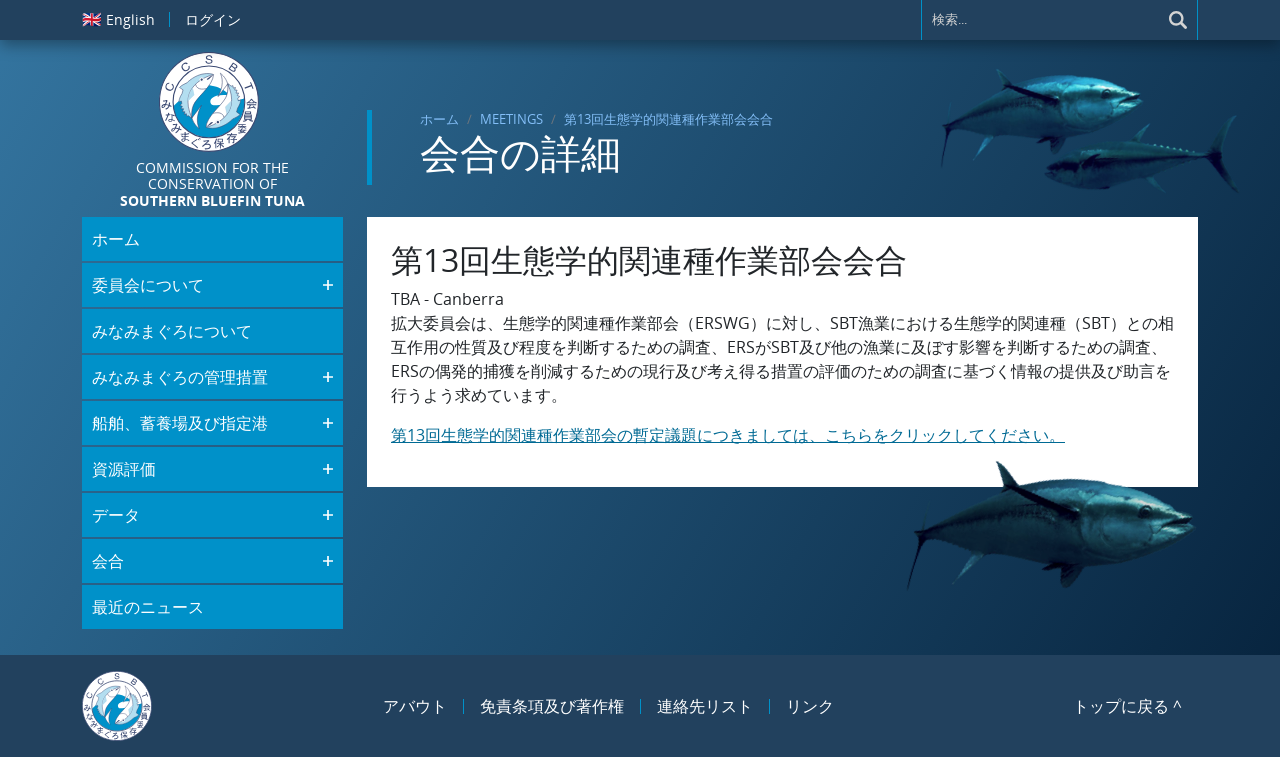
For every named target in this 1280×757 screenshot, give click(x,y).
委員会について (148, 285)
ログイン (213, 19)
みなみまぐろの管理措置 (180, 377)
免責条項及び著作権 (552, 706)
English (118, 19)
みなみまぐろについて (172, 331)
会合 (108, 561)
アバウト (415, 706)
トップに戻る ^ (1127, 706)
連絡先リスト (705, 706)
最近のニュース (148, 607)
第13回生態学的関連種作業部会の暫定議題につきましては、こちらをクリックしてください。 (728, 435)
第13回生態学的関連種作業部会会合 (668, 119)
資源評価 (124, 469)
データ (116, 515)
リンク (810, 706)
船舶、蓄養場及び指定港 (180, 423)
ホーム (439, 119)
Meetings (511, 119)
